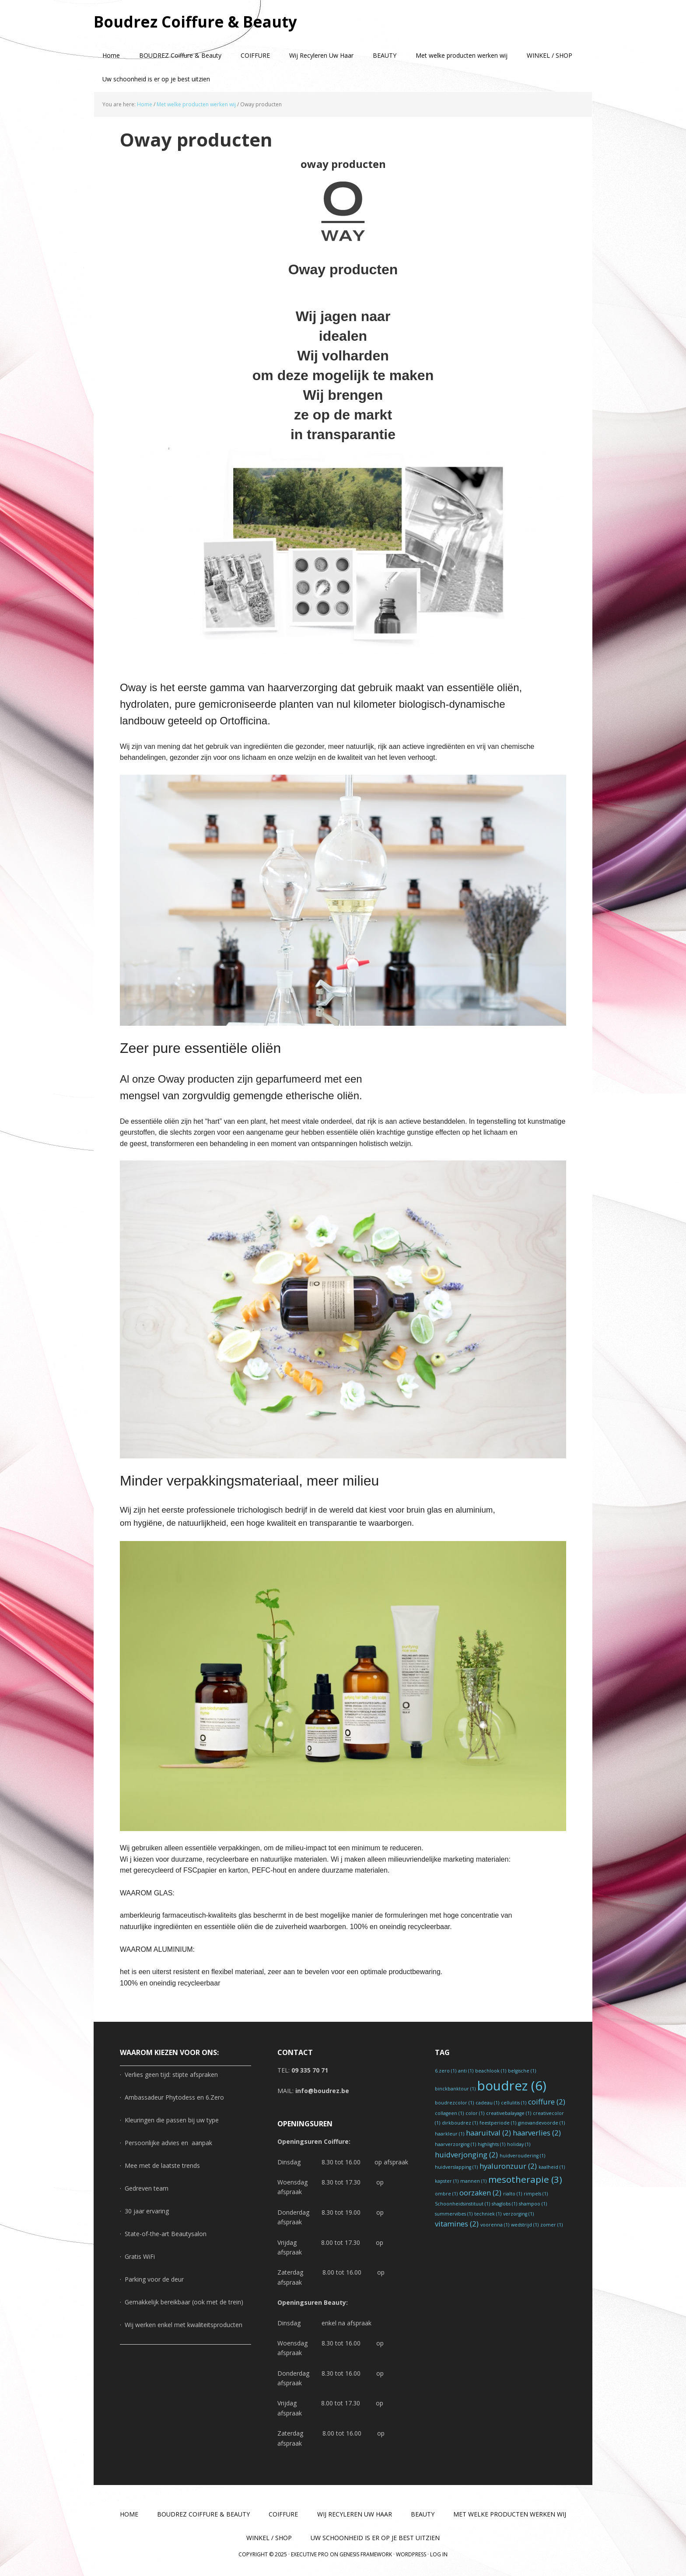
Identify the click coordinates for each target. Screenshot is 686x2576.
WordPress (411, 2554)
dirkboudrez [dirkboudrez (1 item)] (460, 2123)
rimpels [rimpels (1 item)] (536, 2194)
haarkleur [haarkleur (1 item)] (449, 2134)
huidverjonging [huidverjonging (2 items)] (466, 2155)
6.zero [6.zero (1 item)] (445, 2071)
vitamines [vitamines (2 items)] (457, 2224)
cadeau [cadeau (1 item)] (487, 2103)
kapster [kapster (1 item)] (446, 2181)
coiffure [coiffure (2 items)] (546, 2102)
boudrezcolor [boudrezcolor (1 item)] (454, 2103)
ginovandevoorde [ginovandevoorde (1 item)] (541, 2123)
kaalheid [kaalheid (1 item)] (552, 2167)
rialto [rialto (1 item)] (512, 2194)
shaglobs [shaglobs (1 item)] (504, 2204)
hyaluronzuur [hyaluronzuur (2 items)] (508, 2166)
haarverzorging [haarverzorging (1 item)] (455, 2144)
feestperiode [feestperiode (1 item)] (498, 2123)
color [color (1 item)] (475, 2113)
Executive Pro (310, 2554)
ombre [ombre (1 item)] (446, 2194)
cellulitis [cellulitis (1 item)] (513, 2103)
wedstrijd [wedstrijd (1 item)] (525, 2225)
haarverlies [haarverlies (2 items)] (537, 2133)
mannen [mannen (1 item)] (473, 2181)
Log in (439, 2554)
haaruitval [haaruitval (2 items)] (488, 2133)
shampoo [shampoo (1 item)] (533, 2204)
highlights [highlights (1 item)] (491, 2144)
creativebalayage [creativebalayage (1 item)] (508, 2113)
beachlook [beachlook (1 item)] (490, 2071)
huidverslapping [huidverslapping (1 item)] (456, 2167)
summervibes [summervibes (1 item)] (453, 2214)
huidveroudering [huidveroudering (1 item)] (522, 2156)
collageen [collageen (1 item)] (449, 2113)
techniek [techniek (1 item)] (487, 2214)
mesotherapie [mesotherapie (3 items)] (525, 2179)
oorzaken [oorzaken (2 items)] (480, 2193)
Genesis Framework (366, 2554)
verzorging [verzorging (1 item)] (518, 2214)
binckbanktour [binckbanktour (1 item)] (455, 2089)
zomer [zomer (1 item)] (551, 2225)
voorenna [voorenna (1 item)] (494, 2225)
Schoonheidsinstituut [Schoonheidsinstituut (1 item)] (462, 2204)
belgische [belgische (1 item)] (522, 2071)
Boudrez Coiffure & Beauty (199, 21)
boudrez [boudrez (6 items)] (511, 2085)
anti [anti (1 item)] (465, 2071)
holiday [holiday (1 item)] (518, 2144)
